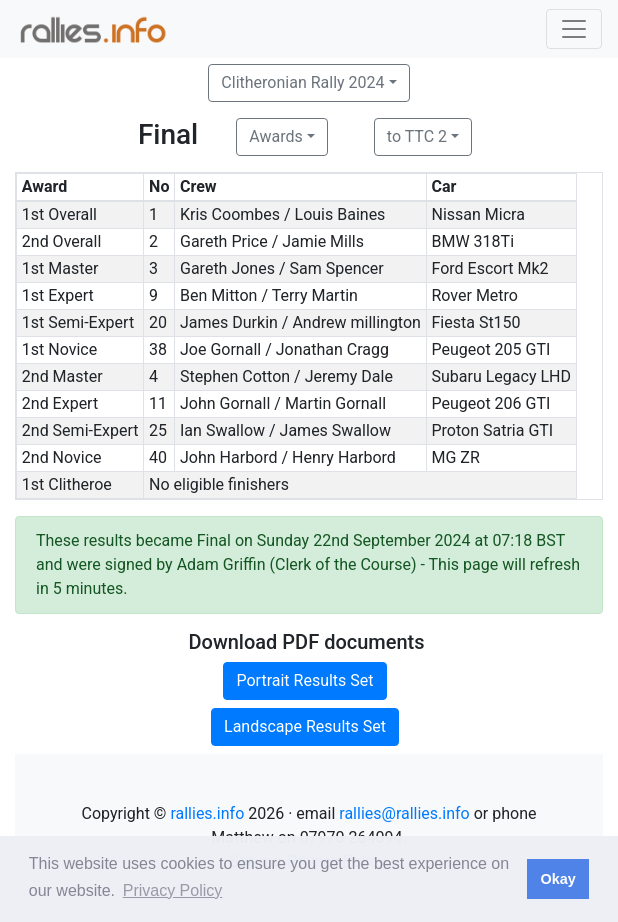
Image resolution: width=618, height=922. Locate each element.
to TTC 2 (417, 136)
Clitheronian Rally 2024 (302, 82)
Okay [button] (557, 879)
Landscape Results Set (305, 726)
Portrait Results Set (304, 680)
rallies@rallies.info (404, 813)
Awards (275, 136)
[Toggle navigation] (574, 29)
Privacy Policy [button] (173, 890)
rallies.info (207, 813)
